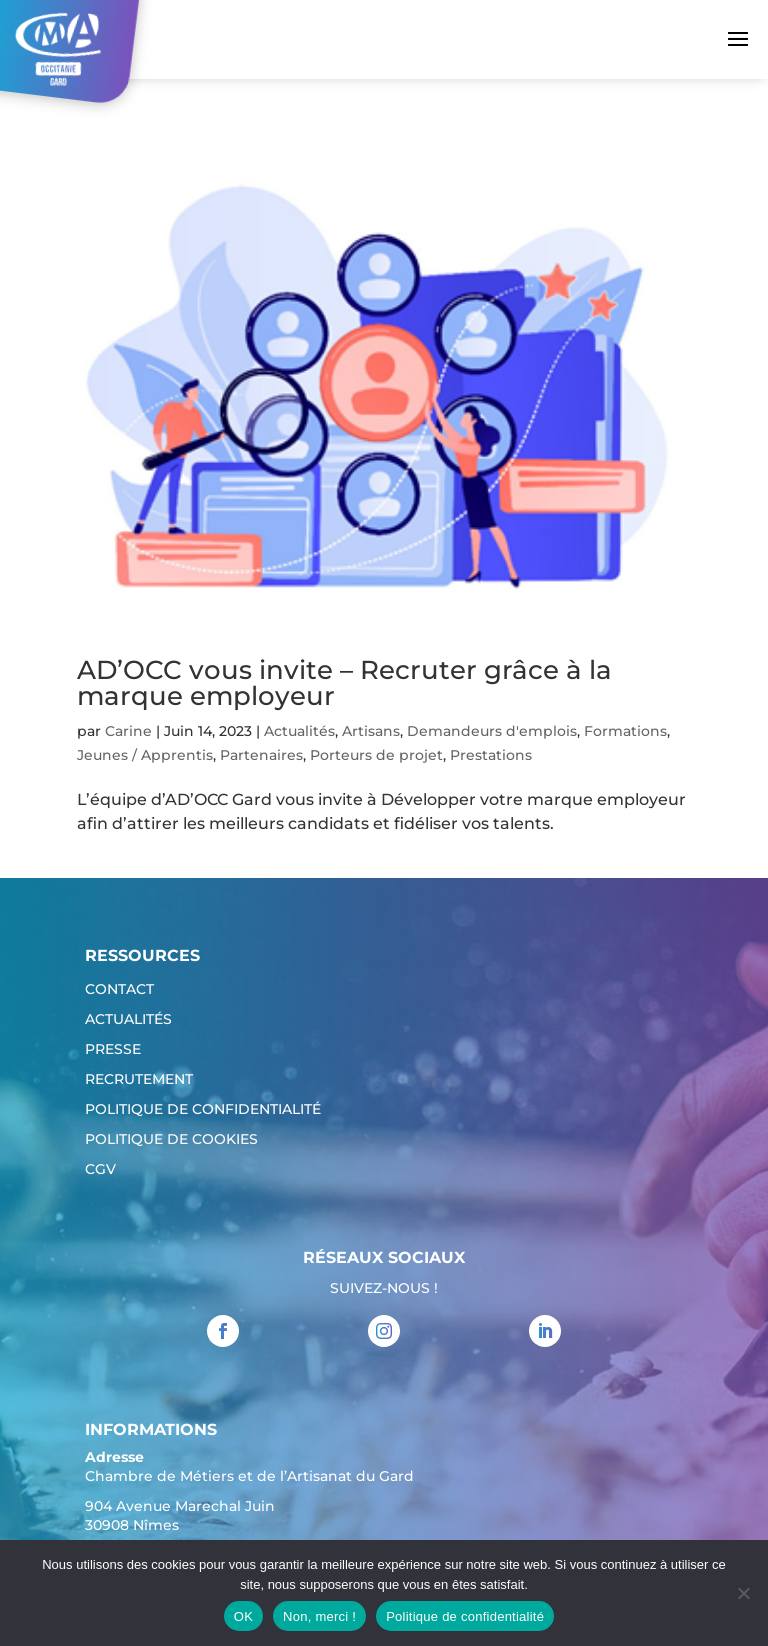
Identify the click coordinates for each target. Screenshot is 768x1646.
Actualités (299, 731)
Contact (119, 990)
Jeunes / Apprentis (145, 755)
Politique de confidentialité (203, 1110)
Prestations (491, 755)
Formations (625, 731)
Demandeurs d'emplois (492, 731)
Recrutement (139, 1080)
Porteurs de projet (376, 755)
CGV (100, 1170)
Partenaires (261, 755)
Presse (113, 1050)
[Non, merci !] (743, 1593)
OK (243, 1616)
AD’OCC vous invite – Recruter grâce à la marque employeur (344, 683)
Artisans (371, 731)
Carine (128, 731)
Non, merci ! (319, 1616)
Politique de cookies (171, 1140)
